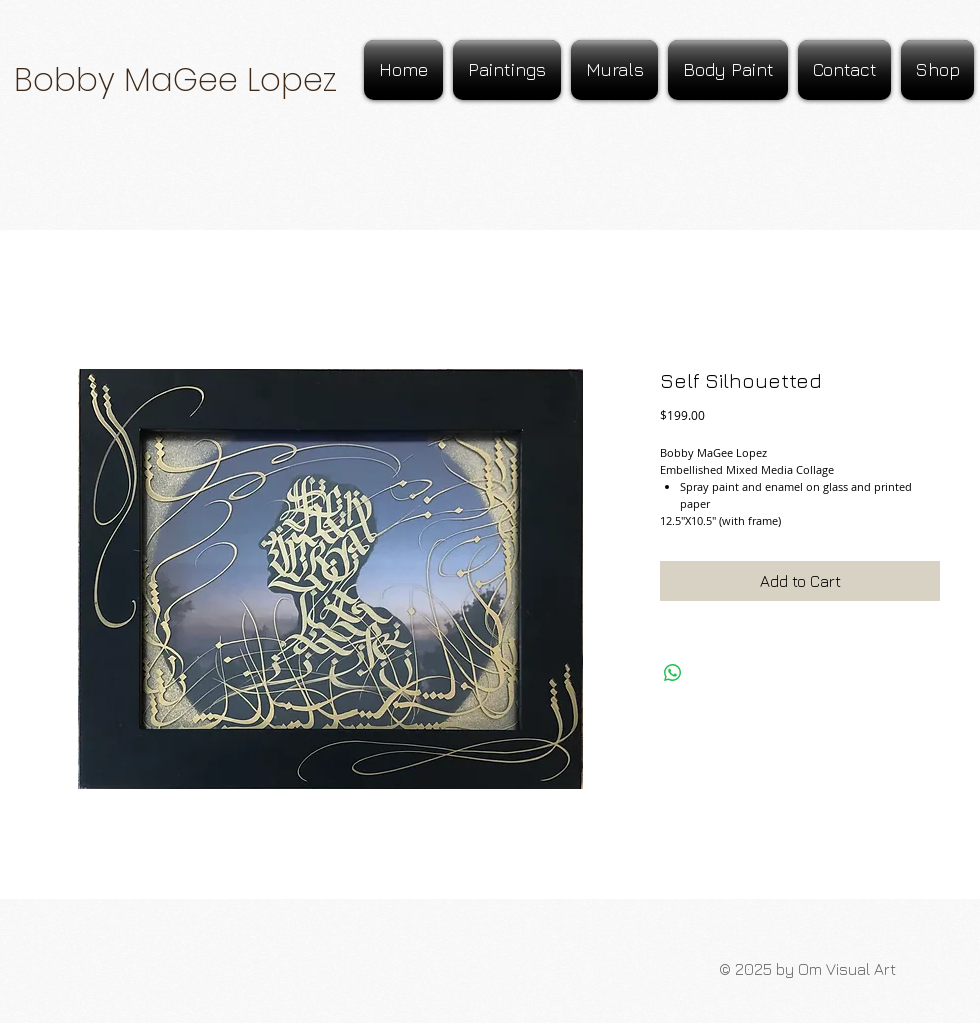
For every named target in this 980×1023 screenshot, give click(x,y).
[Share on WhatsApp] (673, 673)
